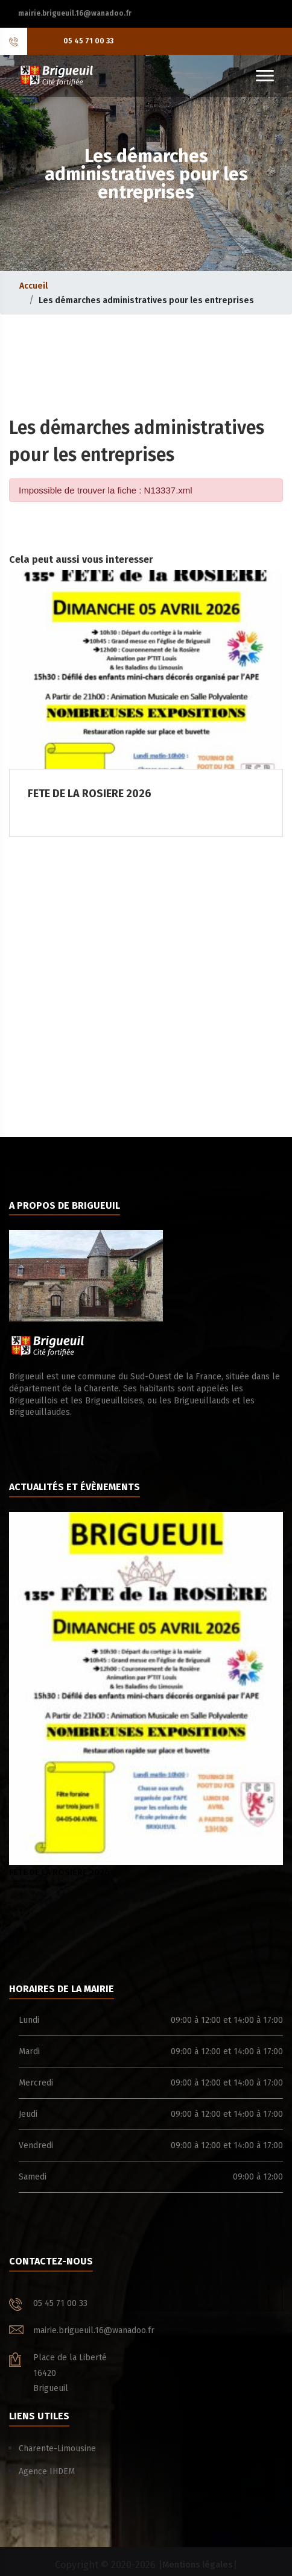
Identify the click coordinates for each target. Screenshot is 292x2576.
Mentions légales (197, 2565)
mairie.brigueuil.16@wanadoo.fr (75, 13)
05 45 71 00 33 (88, 41)
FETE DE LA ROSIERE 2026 (146, 1695)
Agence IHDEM (47, 2471)
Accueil (33, 286)
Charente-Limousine (57, 2448)
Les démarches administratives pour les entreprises (146, 300)
